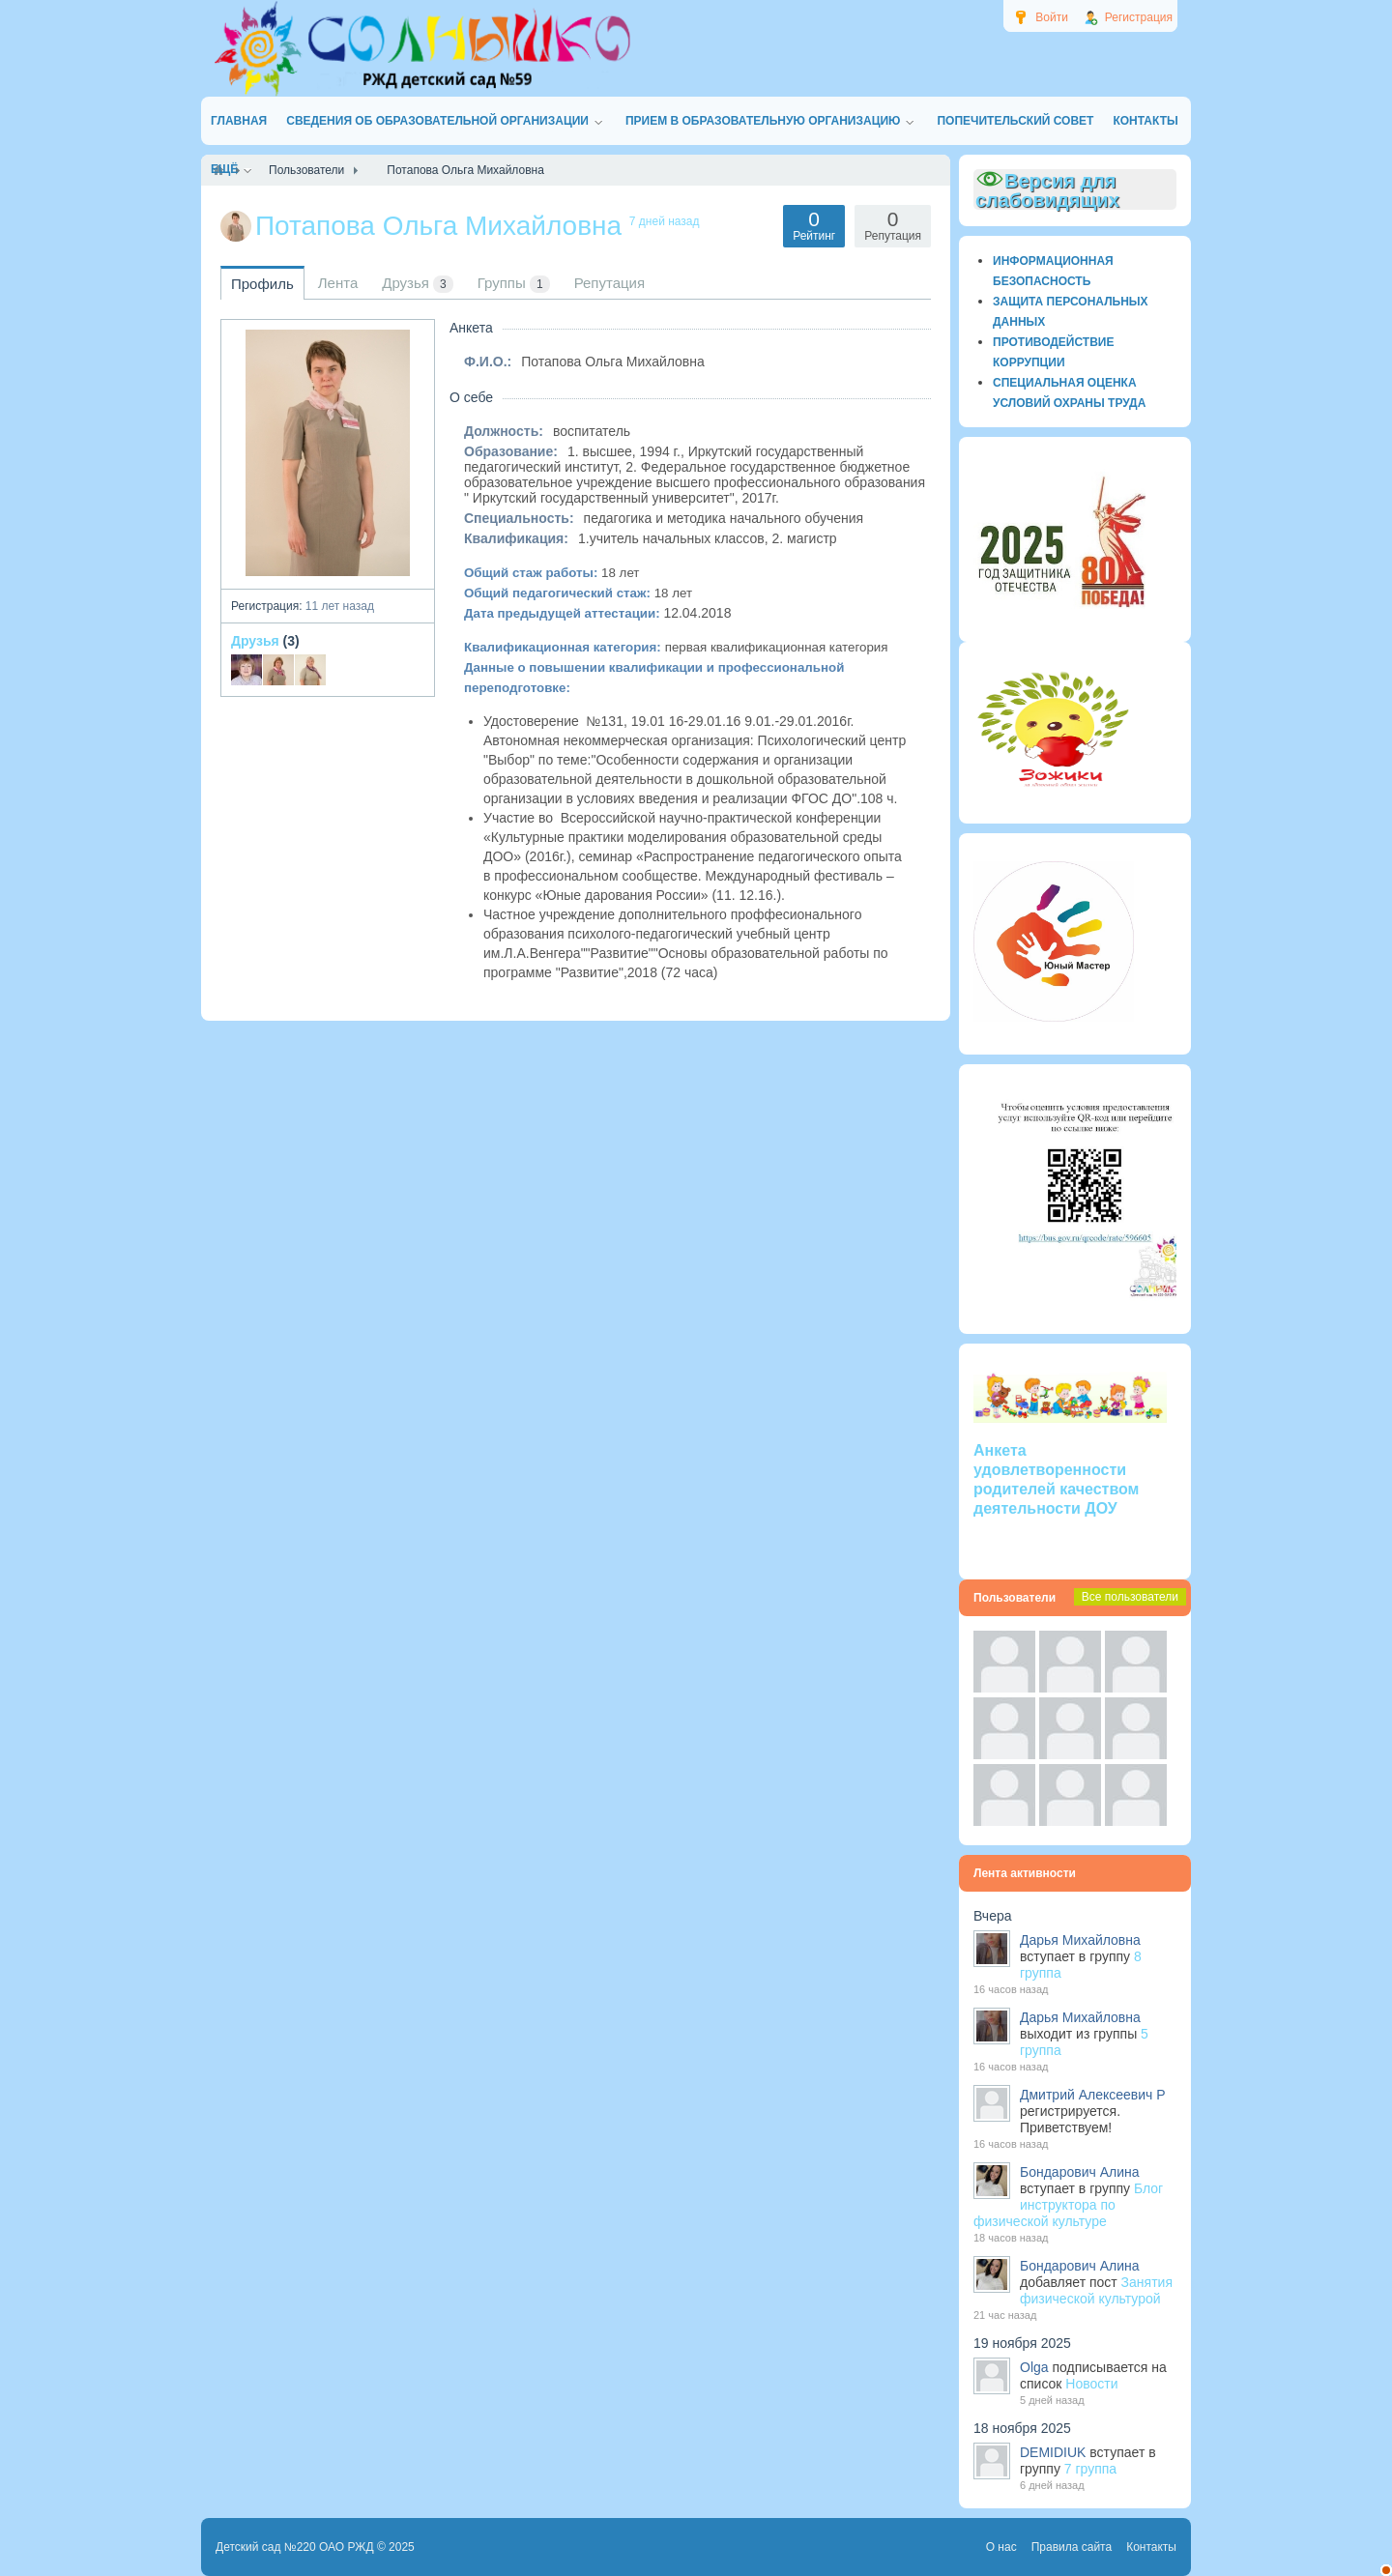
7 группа (1090, 2468)
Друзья (255, 641)
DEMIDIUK (1053, 2452)
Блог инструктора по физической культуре (1068, 2205)
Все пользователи (1130, 1597)
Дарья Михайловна (1080, 1940)
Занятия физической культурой (1096, 2290)
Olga (1034, 2367)
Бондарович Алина (1080, 2172)
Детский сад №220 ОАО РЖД (295, 2547)
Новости (1091, 2383)
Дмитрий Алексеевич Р (1093, 2094)
